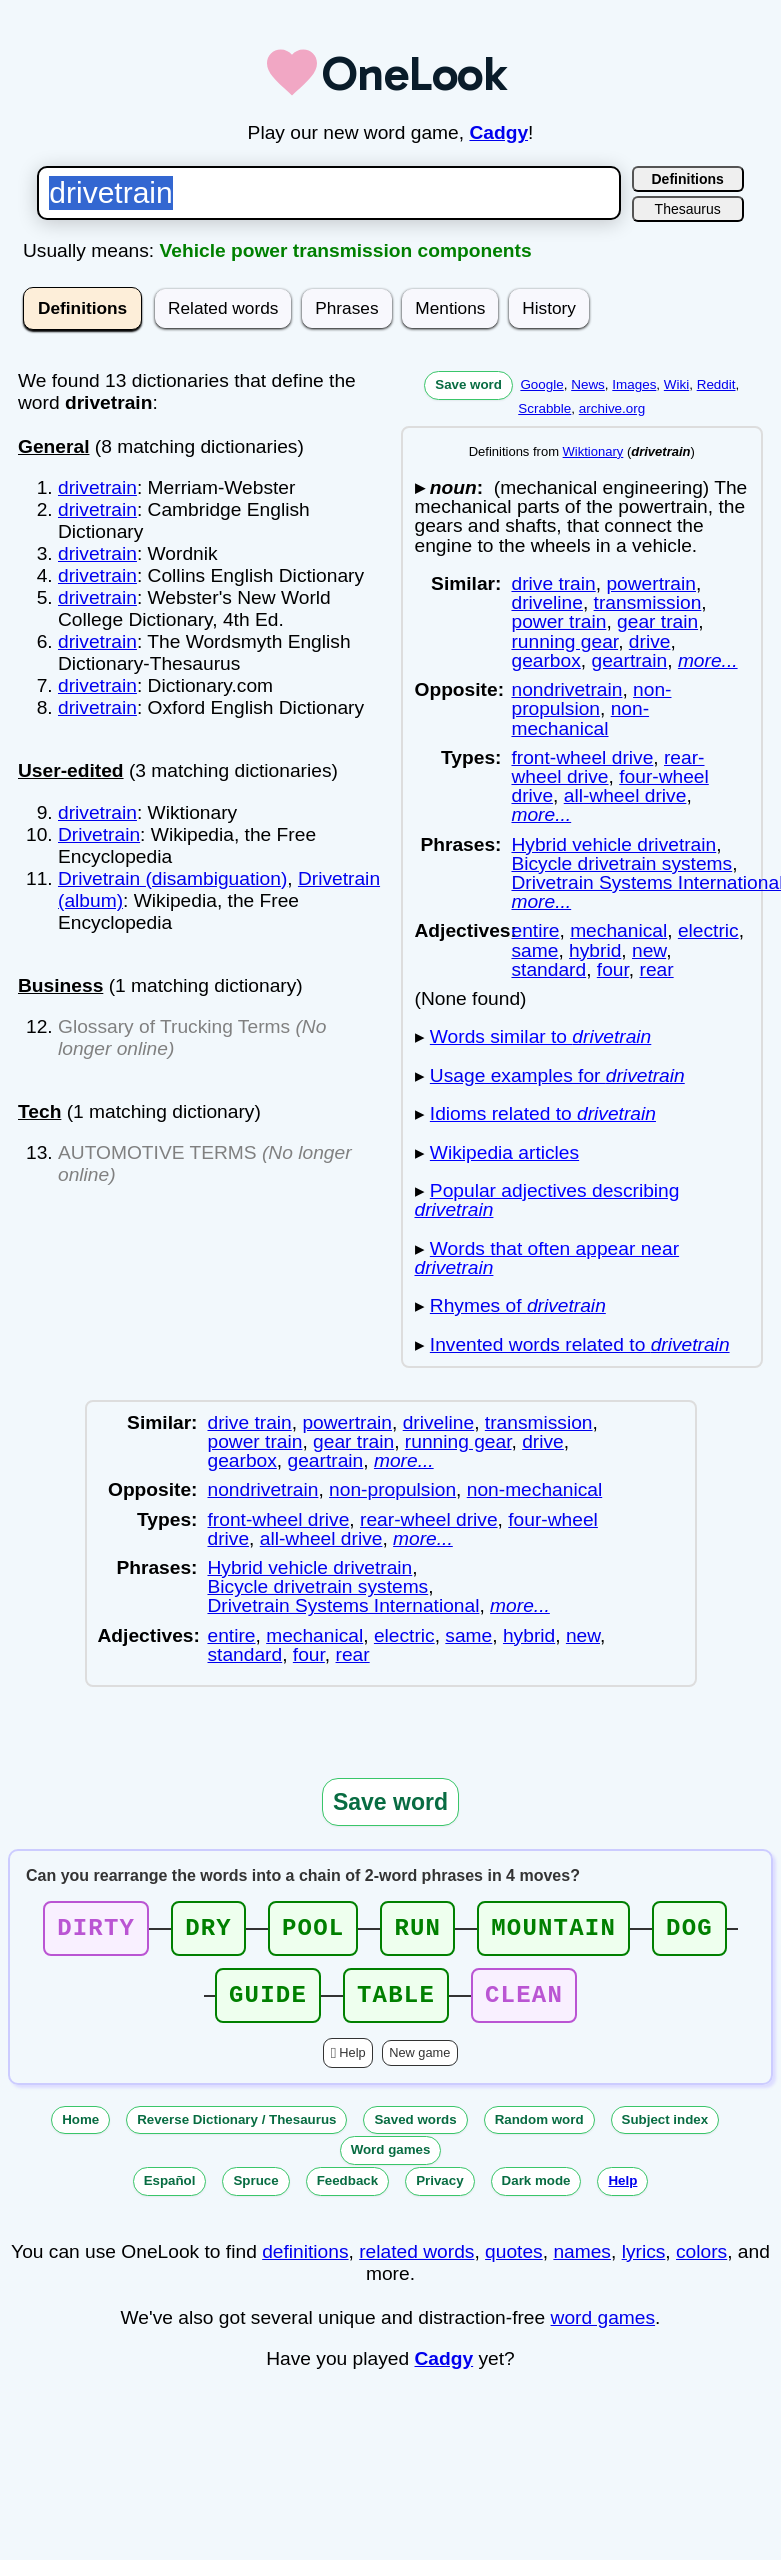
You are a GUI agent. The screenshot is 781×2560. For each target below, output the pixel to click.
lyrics (644, 2263)
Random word (539, 2131)
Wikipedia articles (504, 1152)
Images (634, 384)
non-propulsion (591, 699)
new (649, 950)
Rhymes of (518, 1305)
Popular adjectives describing (547, 1200)
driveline (546, 602)
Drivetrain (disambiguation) (172, 878)
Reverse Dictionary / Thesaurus (236, 2131)
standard (548, 969)
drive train (553, 583)
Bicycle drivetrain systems (621, 863)
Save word (468, 384)
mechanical (618, 930)
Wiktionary (593, 451)
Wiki (676, 384)
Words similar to (540, 1036)
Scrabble (544, 408)
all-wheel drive (625, 795)
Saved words (415, 2131)
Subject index (665, 2131)
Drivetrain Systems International (344, 1605)
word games (603, 2329)
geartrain (629, 660)
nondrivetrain (566, 689)
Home (80, 2131)
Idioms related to (543, 1113)
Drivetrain (99, 834)
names (582, 2263)
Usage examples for (557, 1075)
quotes (514, 2263)
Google (541, 384)
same (534, 950)
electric (708, 930)
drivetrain (97, 487)
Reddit (716, 384)
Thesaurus (688, 209)
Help (352, 2064)
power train (558, 621)
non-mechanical (580, 718)
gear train (657, 621)
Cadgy (498, 132)
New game (419, 2064)
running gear (564, 641)
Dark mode (536, 2192)
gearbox (545, 660)
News (588, 384)
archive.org (612, 408)
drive (650, 641)
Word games (391, 2161)
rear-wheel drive (607, 767)
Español (170, 2192)
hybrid (595, 950)
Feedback (348, 2192)
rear (657, 969)
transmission (648, 602)
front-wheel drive (582, 757)
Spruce (255, 2192)
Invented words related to (580, 1344)
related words (416, 2263)
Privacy (439, 2192)
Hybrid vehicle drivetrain (613, 844)
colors (701, 2263)
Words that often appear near (547, 1258)
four (613, 969)
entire (535, 930)
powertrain (651, 583)
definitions (305, 2263)
